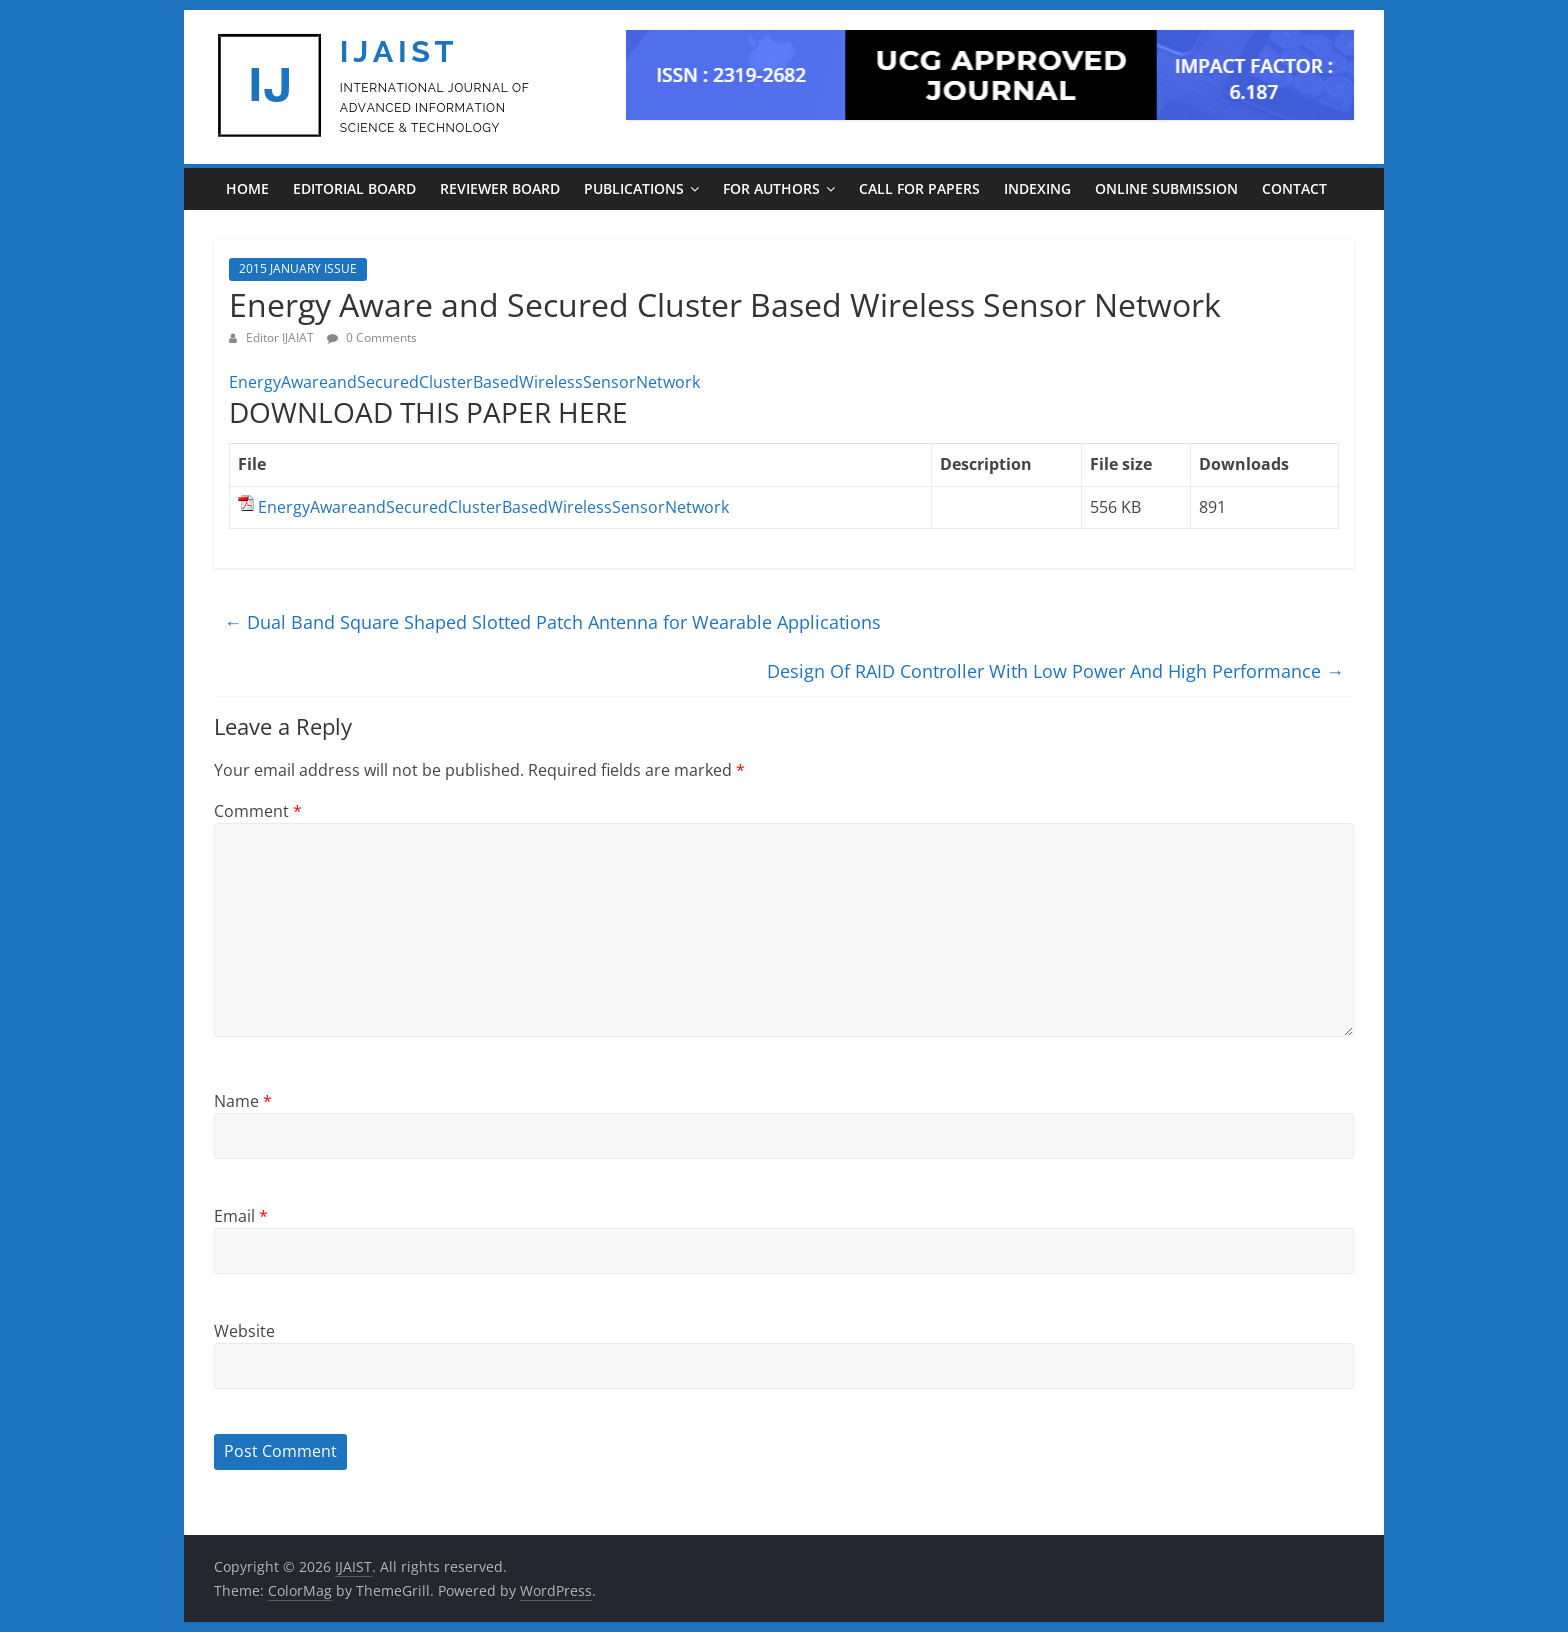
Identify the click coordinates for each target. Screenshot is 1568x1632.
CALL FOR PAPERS (919, 188)
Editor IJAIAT (281, 337)
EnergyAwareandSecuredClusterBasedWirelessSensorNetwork (464, 382)
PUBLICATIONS (634, 188)
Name (243, 1101)
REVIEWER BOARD (500, 188)
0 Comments (372, 337)
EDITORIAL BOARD (354, 188)
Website (244, 1331)
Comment (258, 811)
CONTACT (1294, 188)
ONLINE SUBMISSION (1166, 188)
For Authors (771, 188)
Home (247, 188)
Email (241, 1216)
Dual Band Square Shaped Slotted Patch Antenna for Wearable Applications (552, 622)
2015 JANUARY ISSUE (298, 268)
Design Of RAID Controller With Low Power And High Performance (1055, 671)
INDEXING (1037, 188)
